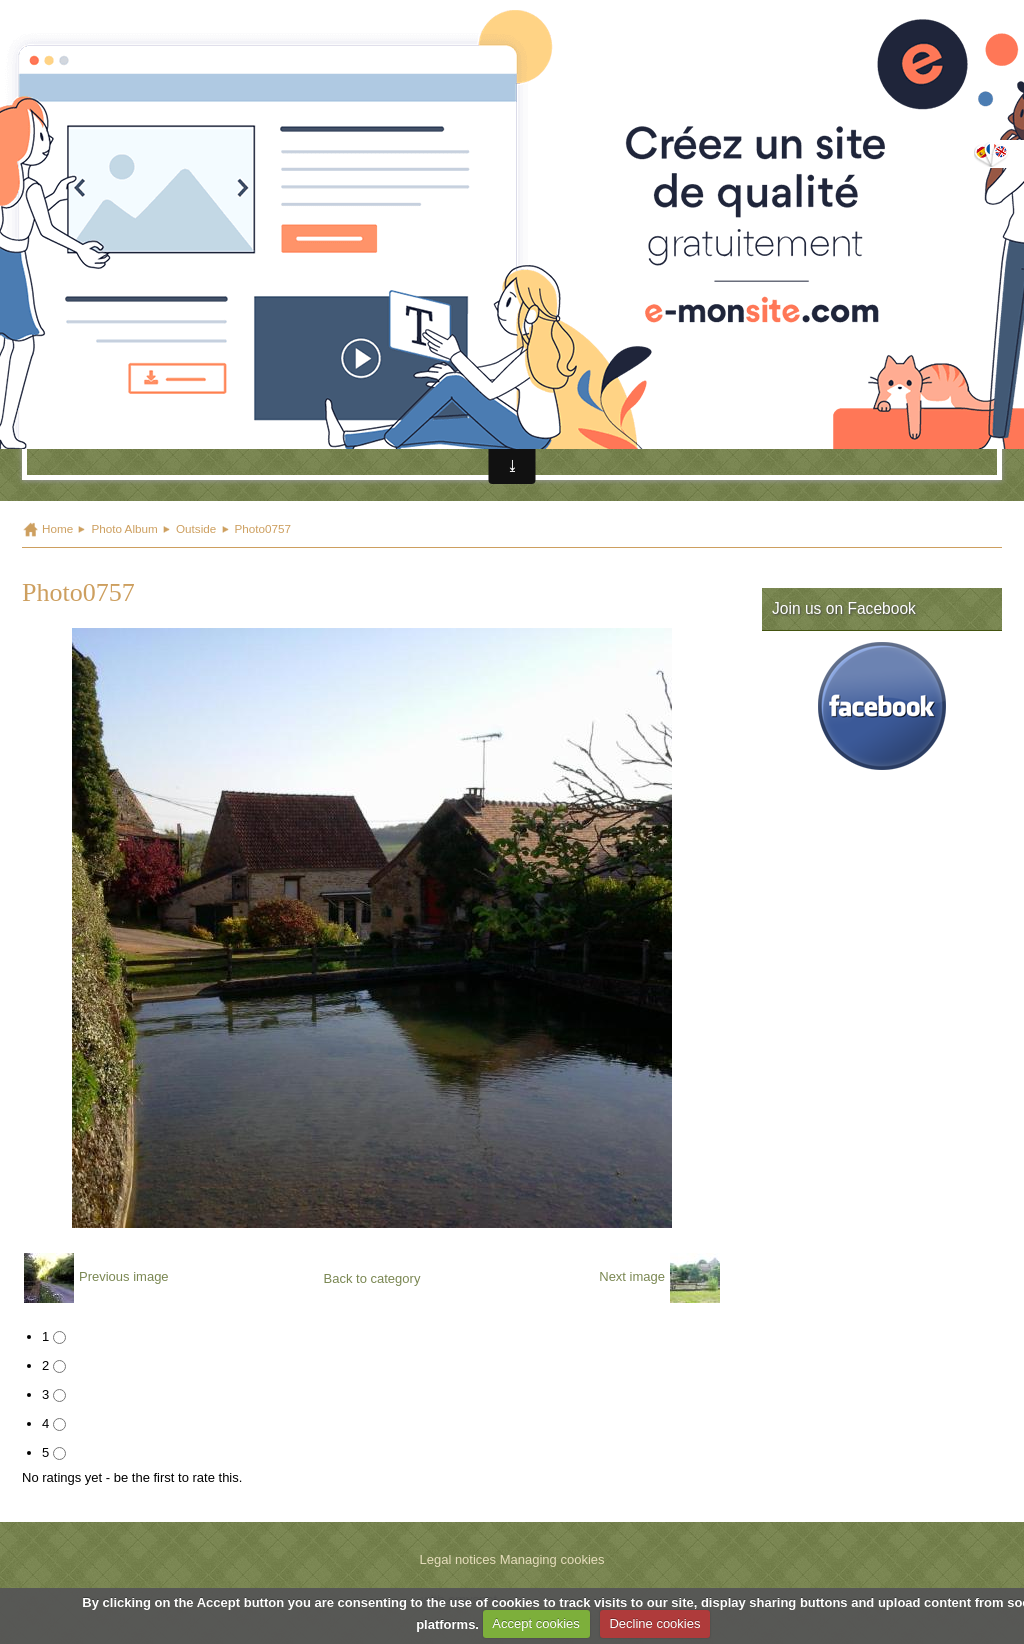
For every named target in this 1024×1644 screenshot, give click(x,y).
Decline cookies (654, 1623)
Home (57, 528)
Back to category (372, 1278)
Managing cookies (552, 1559)
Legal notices (457, 1559)
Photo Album (124, 528)
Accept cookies (535, 1623)
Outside (196, 528)
